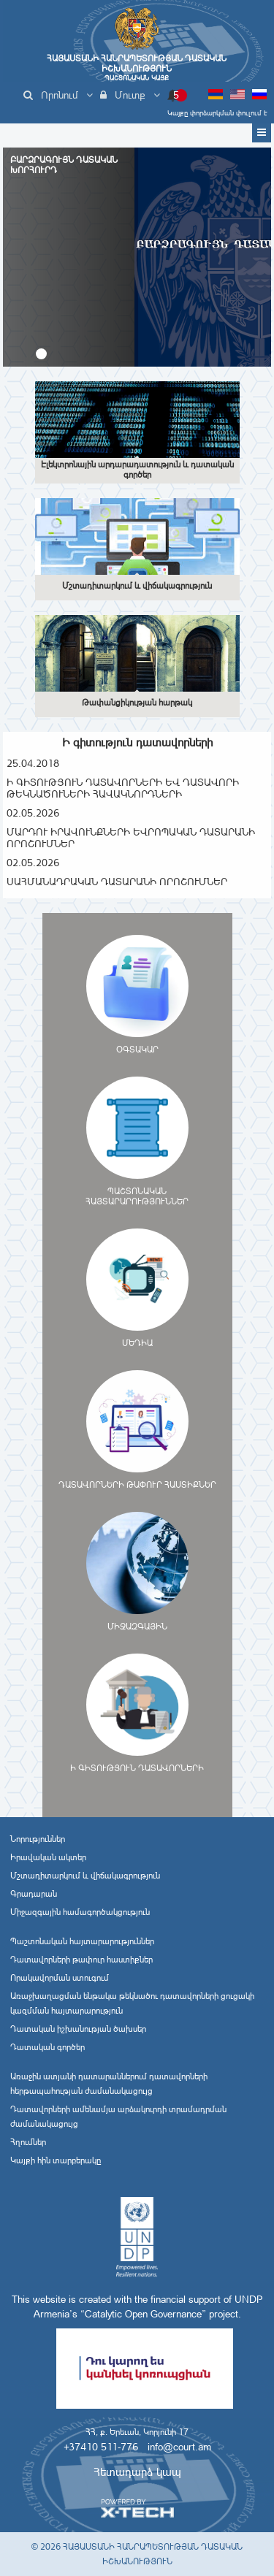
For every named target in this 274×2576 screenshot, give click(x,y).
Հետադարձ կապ (137, 2472)
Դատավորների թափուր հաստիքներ (81, 1959)
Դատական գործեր (47, 2047)
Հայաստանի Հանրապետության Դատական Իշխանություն (136, 67)
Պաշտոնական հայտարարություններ (82, 1941)
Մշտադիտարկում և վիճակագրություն (85, 1875)
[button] (41, 353)
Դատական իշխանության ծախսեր (78, 2029)
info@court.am (179, 2447)
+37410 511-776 (101, 2447)
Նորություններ (37, 1839)
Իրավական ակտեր (48, 1857)
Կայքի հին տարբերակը (55, 2160)
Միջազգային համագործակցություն (80, 1912)
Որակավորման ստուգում (59, 1978)
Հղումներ (28, 2142)
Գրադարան (33, 1894)
